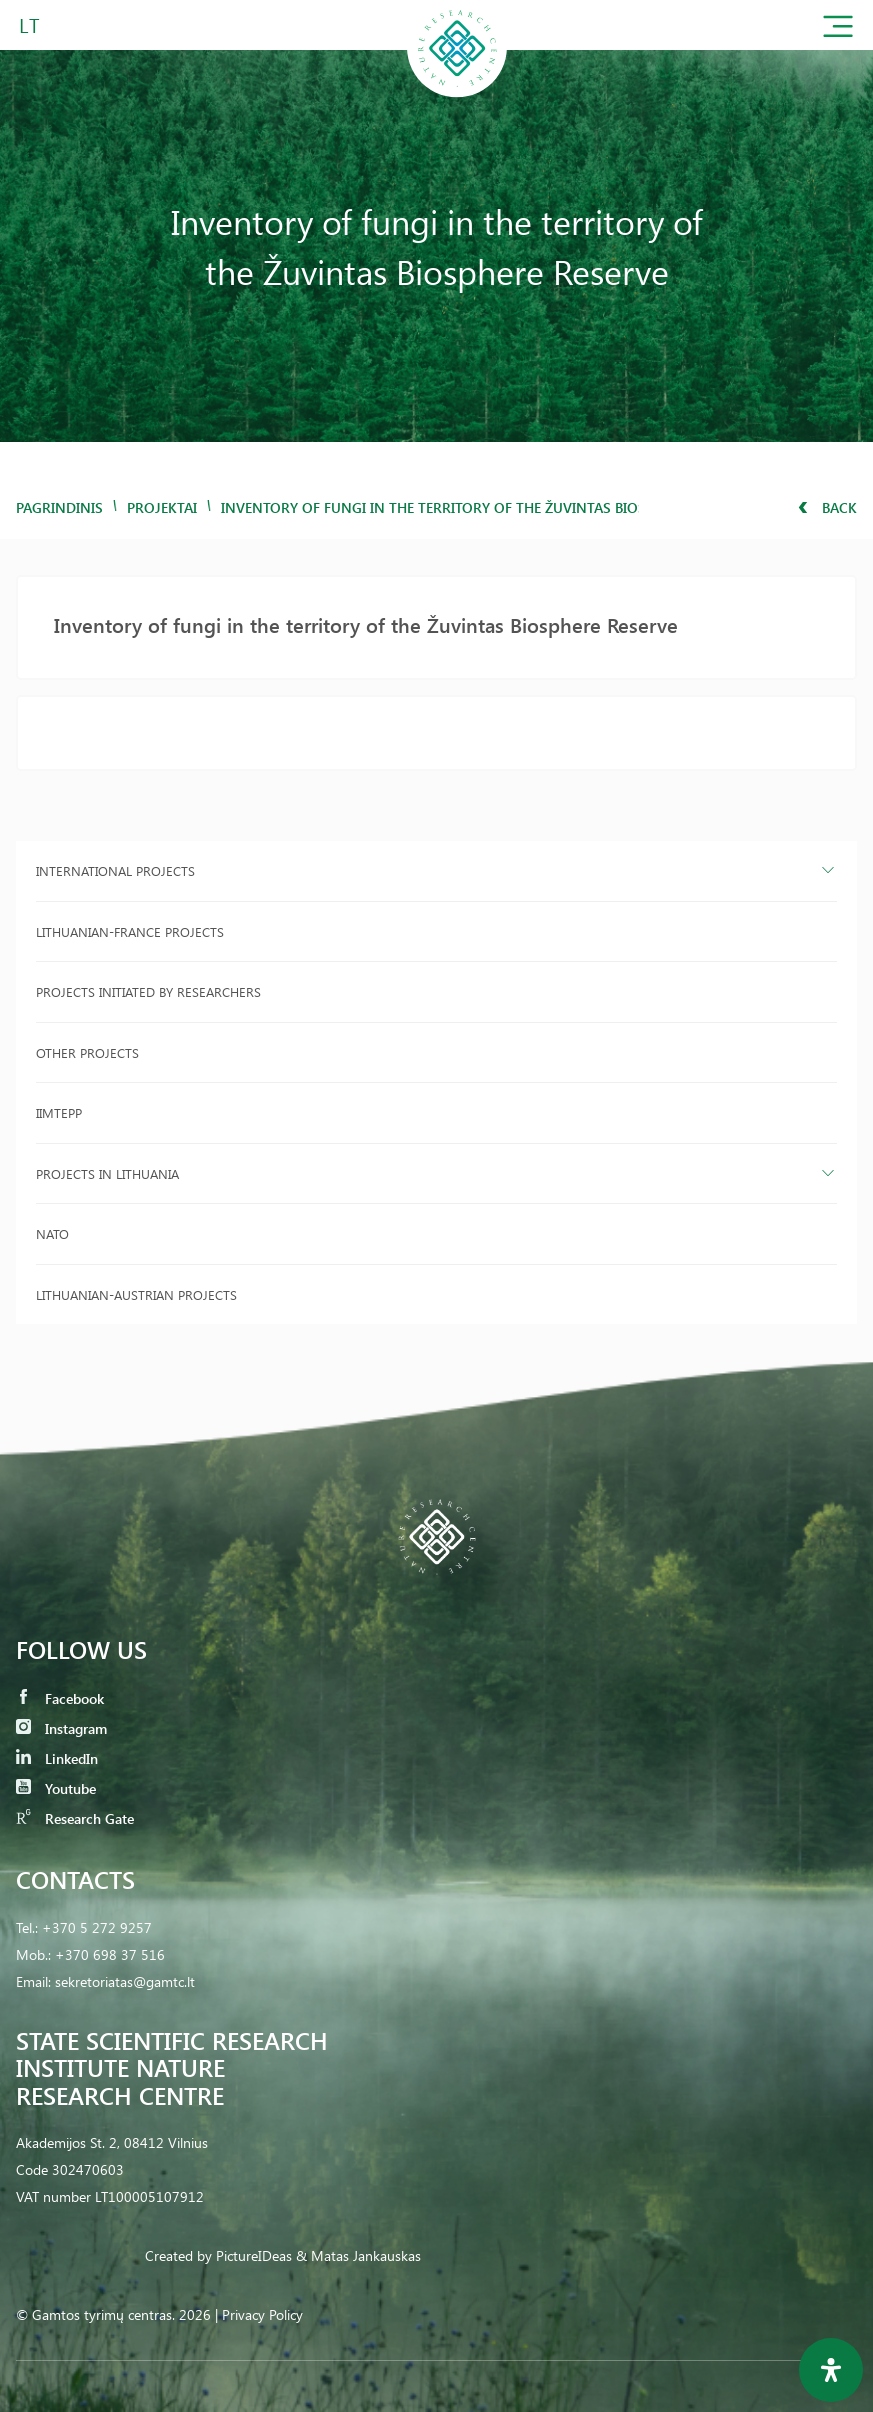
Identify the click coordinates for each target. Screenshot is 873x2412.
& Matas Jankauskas (358, 2255)
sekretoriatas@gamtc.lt (125, 1981)
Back (827, 507)
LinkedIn (57, 1758)
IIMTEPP (59, 1112)
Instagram (61, 1728)
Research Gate (75, 1818)
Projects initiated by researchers (148, 991)
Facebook (60, 1698)
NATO (52, 1233)
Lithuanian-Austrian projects (136, 1294)
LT (29, 24)
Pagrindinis (59, 507)
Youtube (56, 1788)
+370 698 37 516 (110, 1954)
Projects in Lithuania (107, 1173)
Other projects (87, 1052)
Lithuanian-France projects (130, 931)
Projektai (162, 507)
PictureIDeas (254, 2255)
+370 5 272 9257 (97, 1927)
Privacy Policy (262, 2314)
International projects (115, 870)
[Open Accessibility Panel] (831, 2370)
